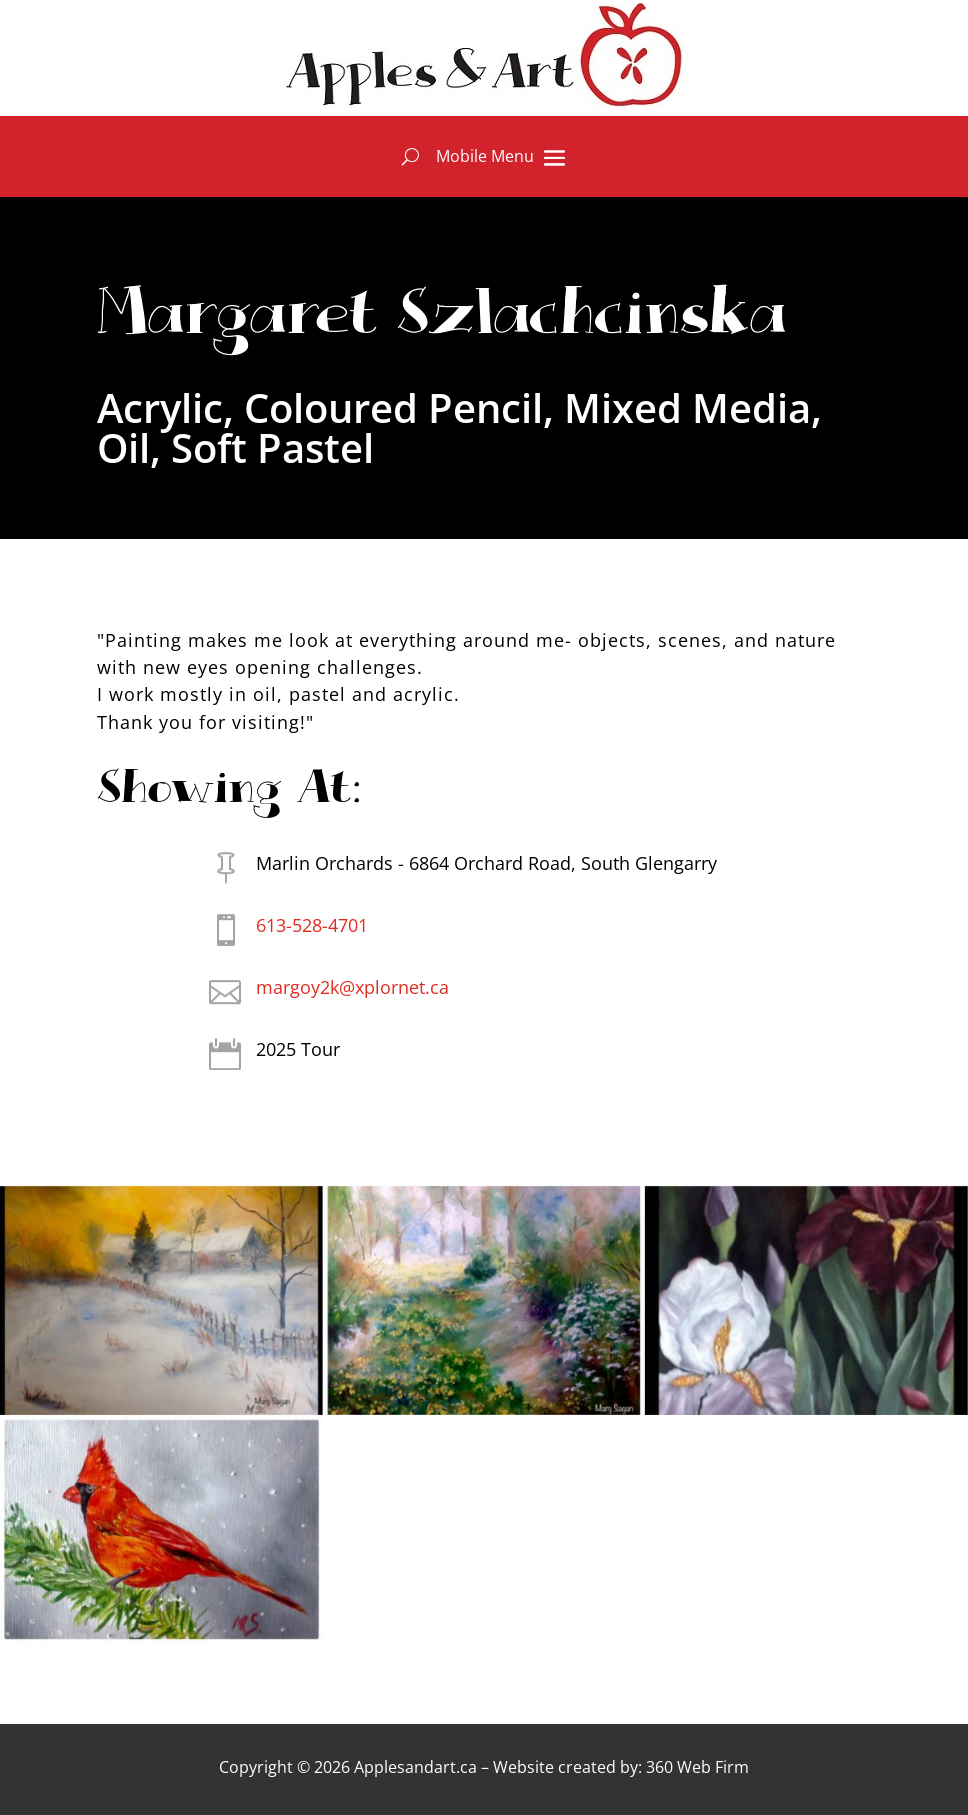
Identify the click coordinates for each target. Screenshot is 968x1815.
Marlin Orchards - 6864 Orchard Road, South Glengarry (486, 863)
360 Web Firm (697, 1767)
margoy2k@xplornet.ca (352, 987)
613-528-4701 (312, 925)
